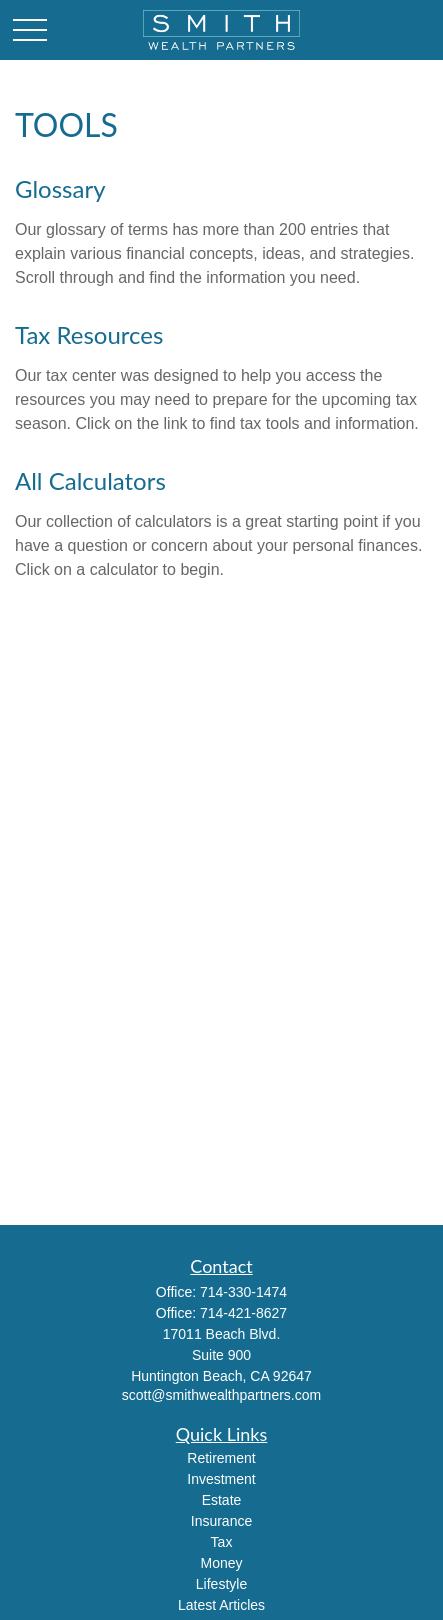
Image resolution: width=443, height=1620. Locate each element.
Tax (222, 1542)
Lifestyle (221, 1584)
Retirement (221, 1458)
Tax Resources (89, 334)
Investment (221, 1479)
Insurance (221, 1521)
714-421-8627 (243, 1313)
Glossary (60, 188)
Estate (222, 1500)
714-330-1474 (243, 1292)
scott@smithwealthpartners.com (221, 1395)
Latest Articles (221, 1605)
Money (221, 1563)
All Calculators (90, 480)
